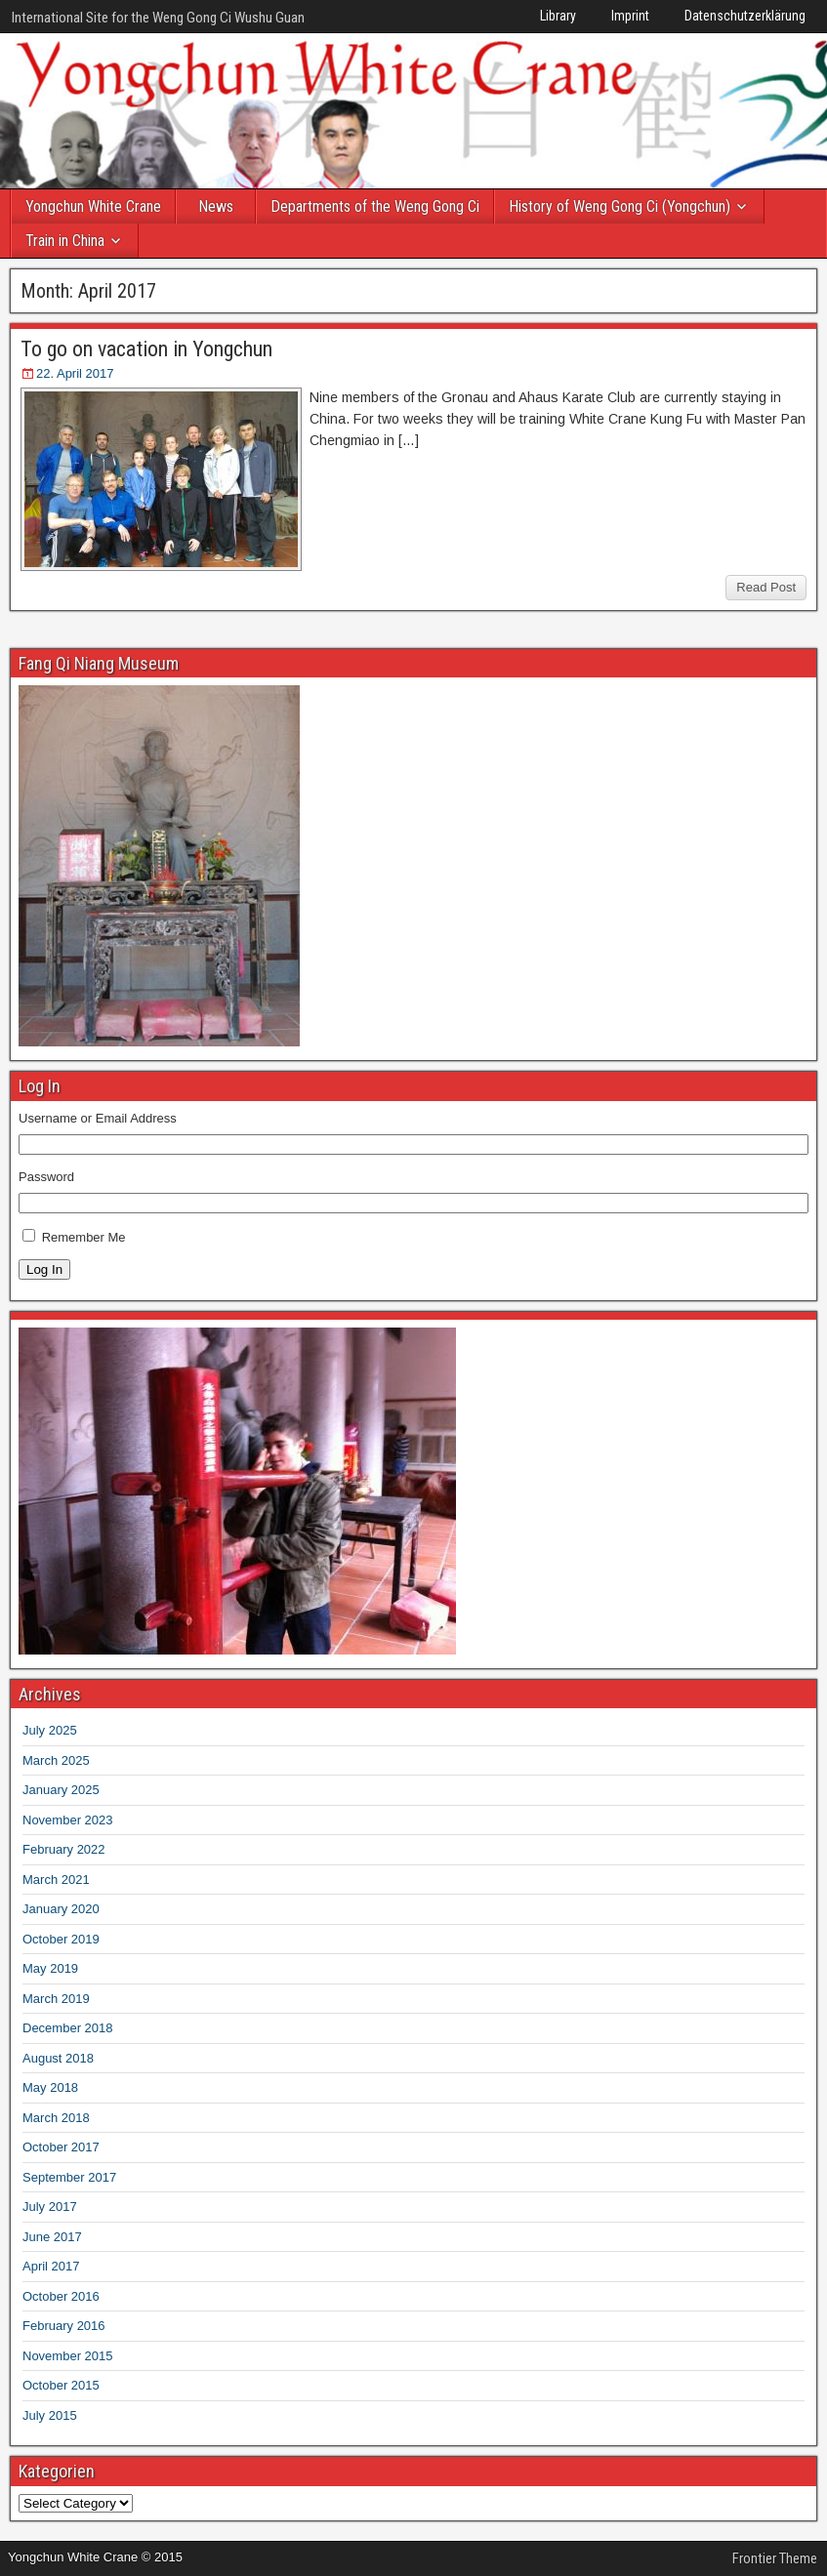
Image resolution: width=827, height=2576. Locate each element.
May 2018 (50, 2087)
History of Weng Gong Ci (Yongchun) (619, 206)
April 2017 (51, 2266)
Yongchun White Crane (93, 206)
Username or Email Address (98, 1118)
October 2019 (61, 1939)
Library (558, 15)
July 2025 (49, 1730)
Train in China (64, 240)
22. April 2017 (75, 373)
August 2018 (58, 2058)
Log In (44, 1269)
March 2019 (56, 1998)
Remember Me (84, 1237)
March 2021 (56, 1879)
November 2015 (67, 2356)
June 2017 (52, 2236)
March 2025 (56, 1760)
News (215, 206)
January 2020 (61, 1908)
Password (46, 1176)
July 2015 (49, 2415)
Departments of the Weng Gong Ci (374, 206)
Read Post (766, 587)
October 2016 (61, 2296)
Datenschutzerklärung (745, 15)
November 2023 (67, 1820)
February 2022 (63, 1849)
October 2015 (61, 2385)
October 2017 (61, 2147)
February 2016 (63, 2325)
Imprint (630, 15)
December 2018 (67, 2028)
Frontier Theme (774, 2558)
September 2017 (69, 2177)
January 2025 (61, 1789)
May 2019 (50, 1968)
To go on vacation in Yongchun (146, 349)
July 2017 (49, 2206)
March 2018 (56, 2117)
